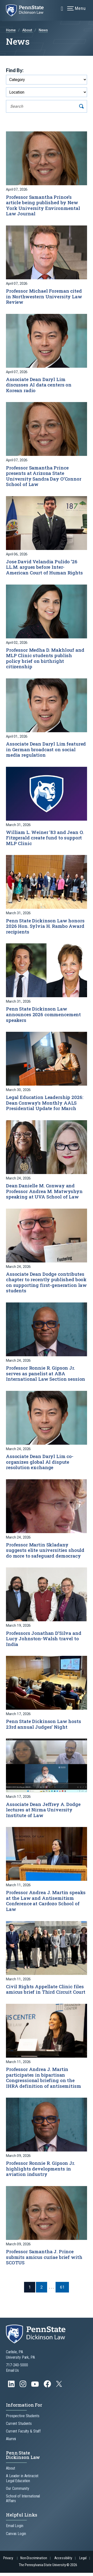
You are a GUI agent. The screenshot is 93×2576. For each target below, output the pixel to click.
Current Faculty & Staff (23, 2434)
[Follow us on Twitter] (59, 2388)
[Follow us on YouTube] (35, 2389)
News (43, 30)
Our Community (17, 2491)
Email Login (14, 2529)
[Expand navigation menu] (62, 8)
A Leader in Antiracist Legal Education (22, 2481)
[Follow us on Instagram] (23, 2389)
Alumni (11, 2442)
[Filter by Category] (46, 79)
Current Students (19, 2426)
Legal (83, 2561)
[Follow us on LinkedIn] (12, 2389)
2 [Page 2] (41, 2290)
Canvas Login (16, 2537)
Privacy (8, 2561)
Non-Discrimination (33, 2561)
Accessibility (63, 2561)
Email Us (12, 2373)
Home (11, 30)
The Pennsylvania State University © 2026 (48, 2568)
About (27, 30)
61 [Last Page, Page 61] (62, 2290)
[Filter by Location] (46, 92)
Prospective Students (22, 2419)
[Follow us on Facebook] (48, 2389)
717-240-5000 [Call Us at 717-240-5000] (17, 2368)
